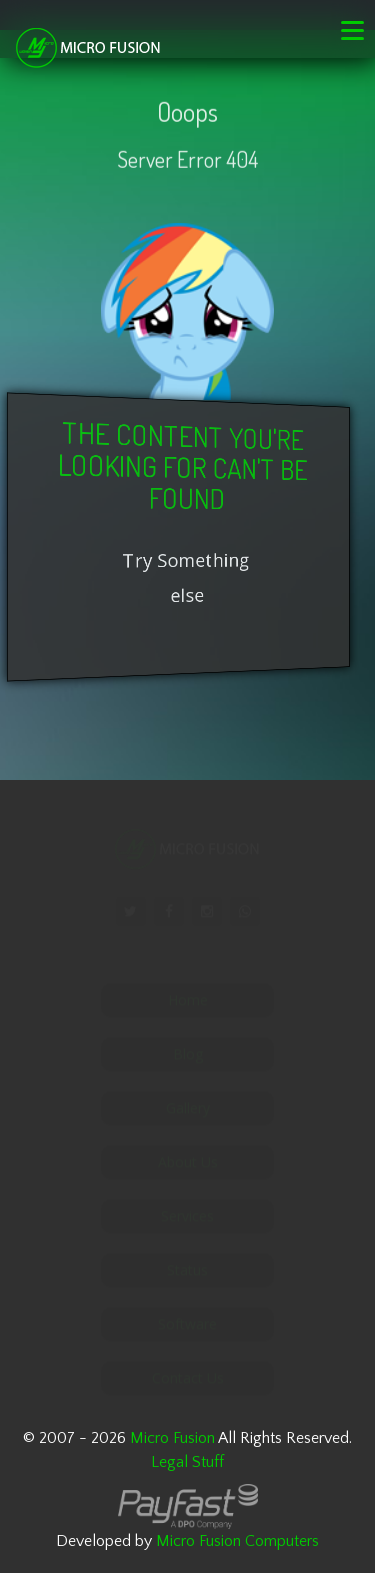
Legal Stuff (187, 1462)
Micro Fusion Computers (237, 1541)
